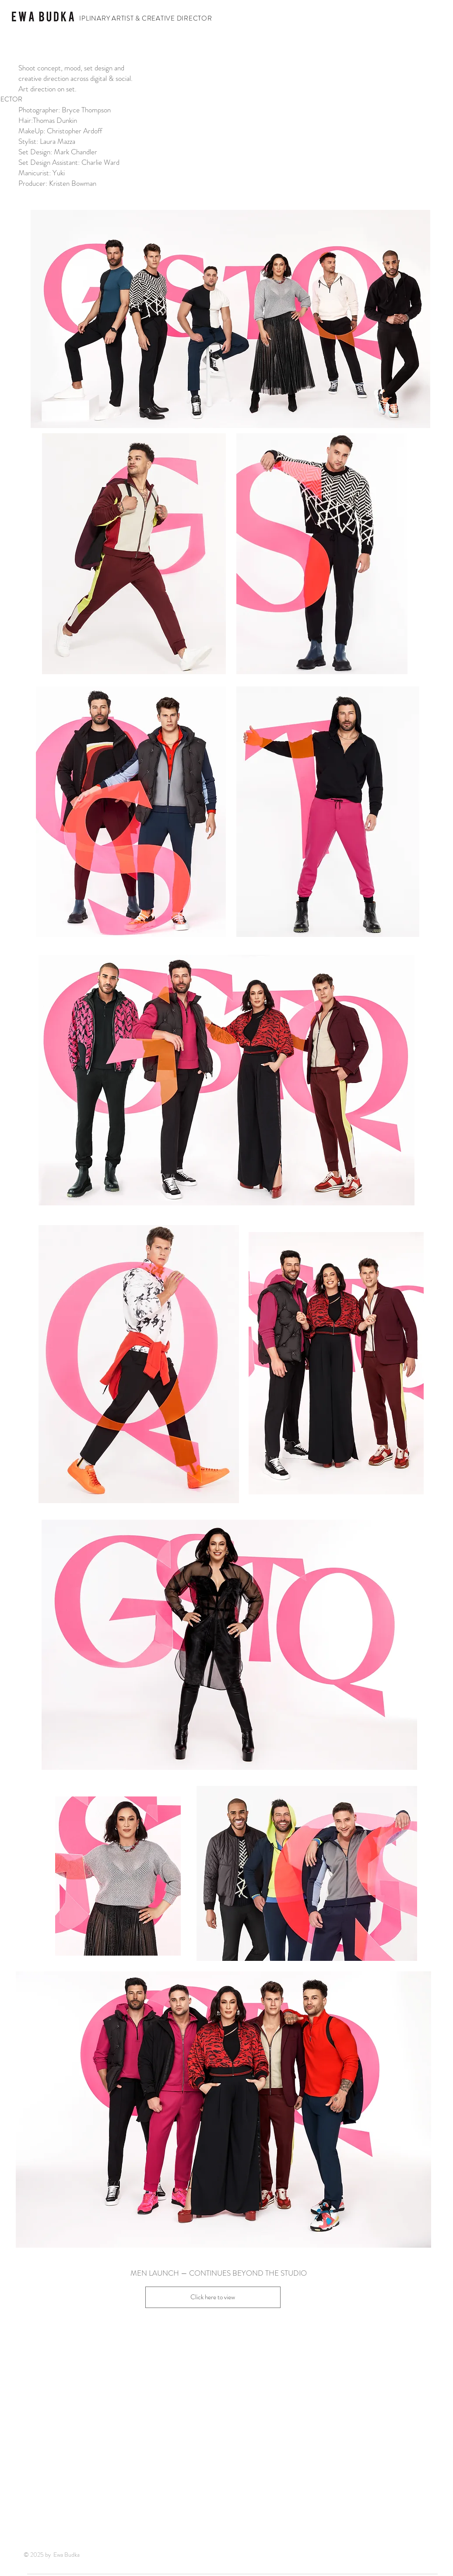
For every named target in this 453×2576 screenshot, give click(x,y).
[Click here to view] (213, 2297)
